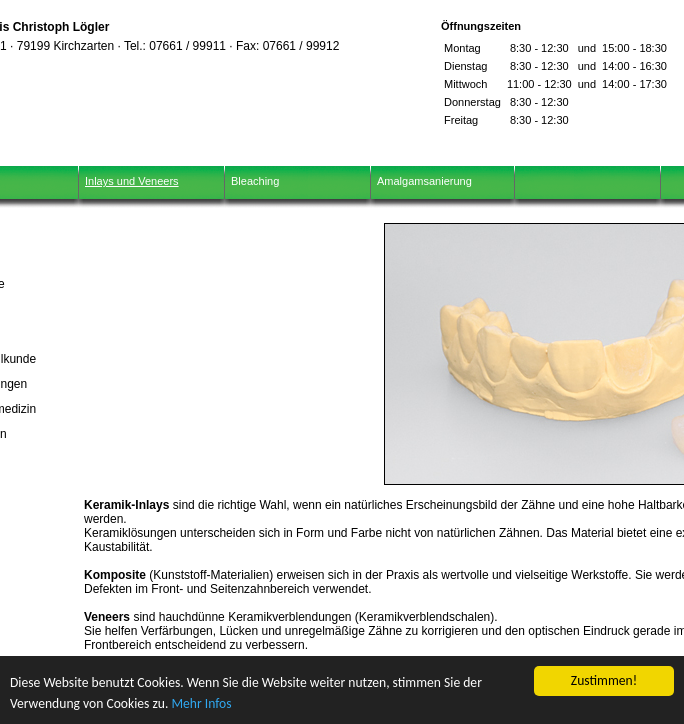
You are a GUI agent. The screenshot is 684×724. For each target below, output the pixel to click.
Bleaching (255, 181)
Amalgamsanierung (424, 181)
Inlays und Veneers (132, 181)
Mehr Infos (201, 703)
